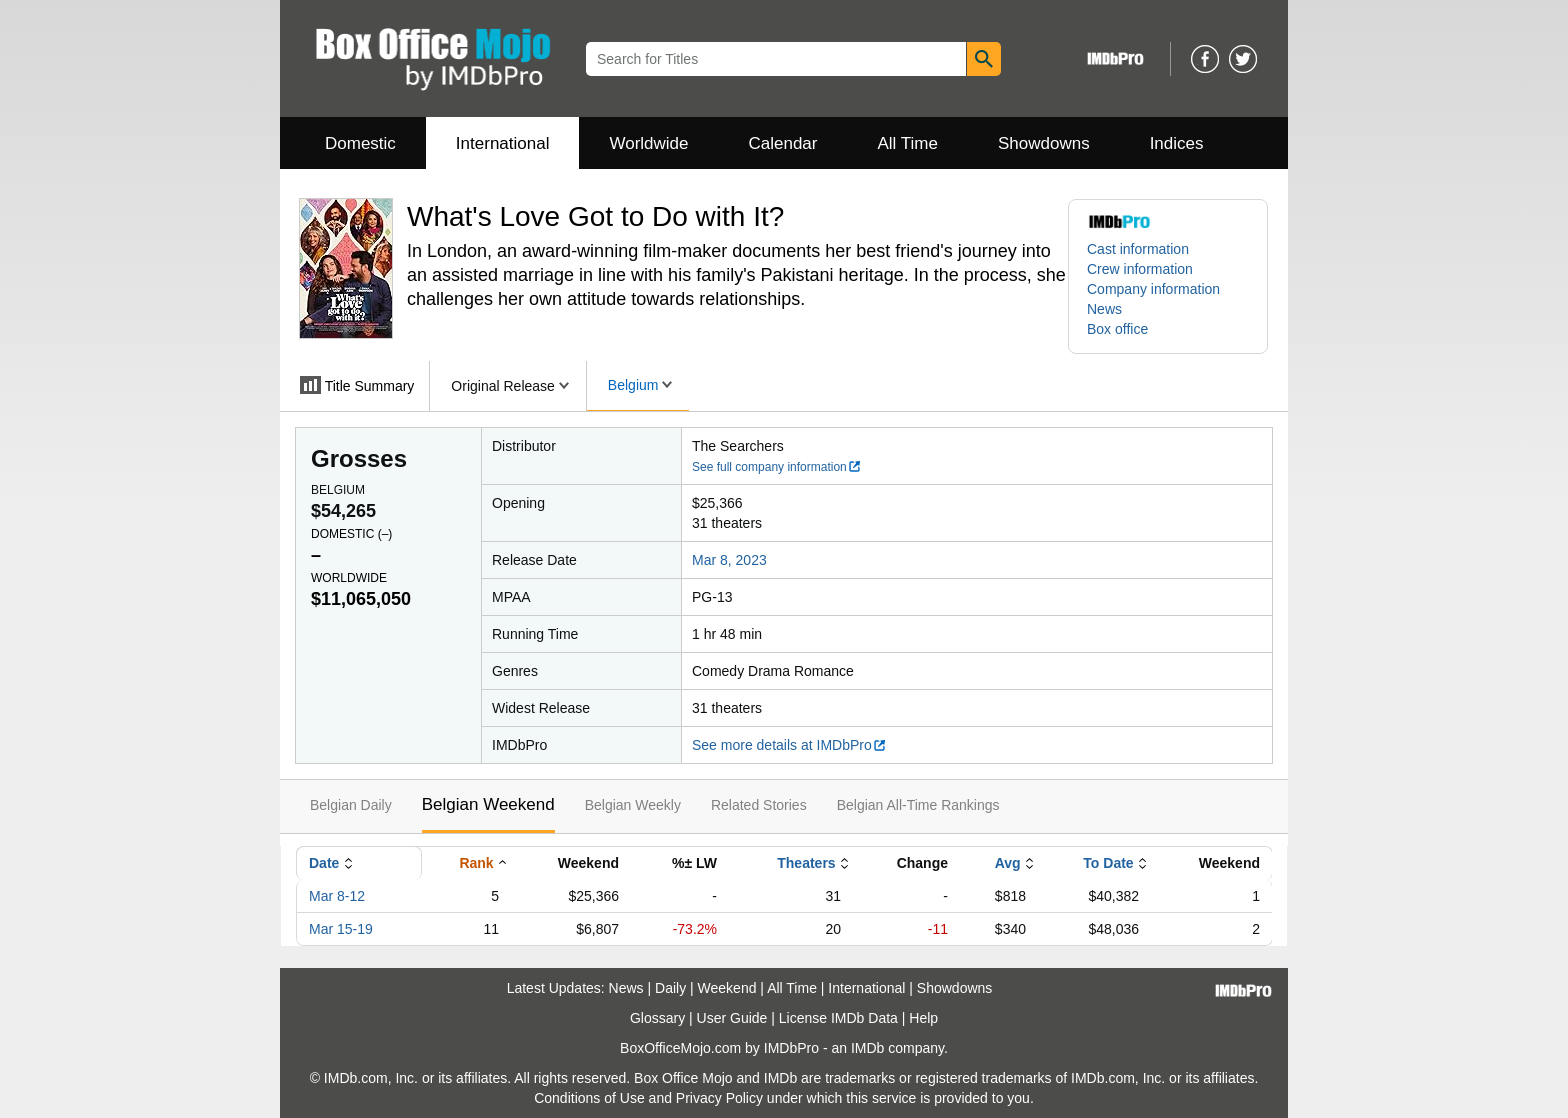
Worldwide (648, 143)
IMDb (867, 1048)
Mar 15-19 (341, 929)
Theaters (806, 863)
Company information (1153, 289)
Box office (1117, 329)
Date (324, 863)
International (503, 143)
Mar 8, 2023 (729, 560)
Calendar (783, 143)
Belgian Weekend (488, 804)
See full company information (777, 467)
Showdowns (1044, 143)
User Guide (732, 1018)
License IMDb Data (838, 1018)
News (1104, 309)
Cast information (1138, 249)
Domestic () (351, 534)
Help (923, 1018)
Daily (670, 988)
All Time (908, 143)
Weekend (727, 988)
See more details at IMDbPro (789, 745)
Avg (1008, 863)
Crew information (1140, 269)
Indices (1177, 143)
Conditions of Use (589, 1098)
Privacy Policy (719, 1098)
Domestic (360, 143)
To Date (1108, 863)
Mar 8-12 (337, 896)
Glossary (657, 1018)
